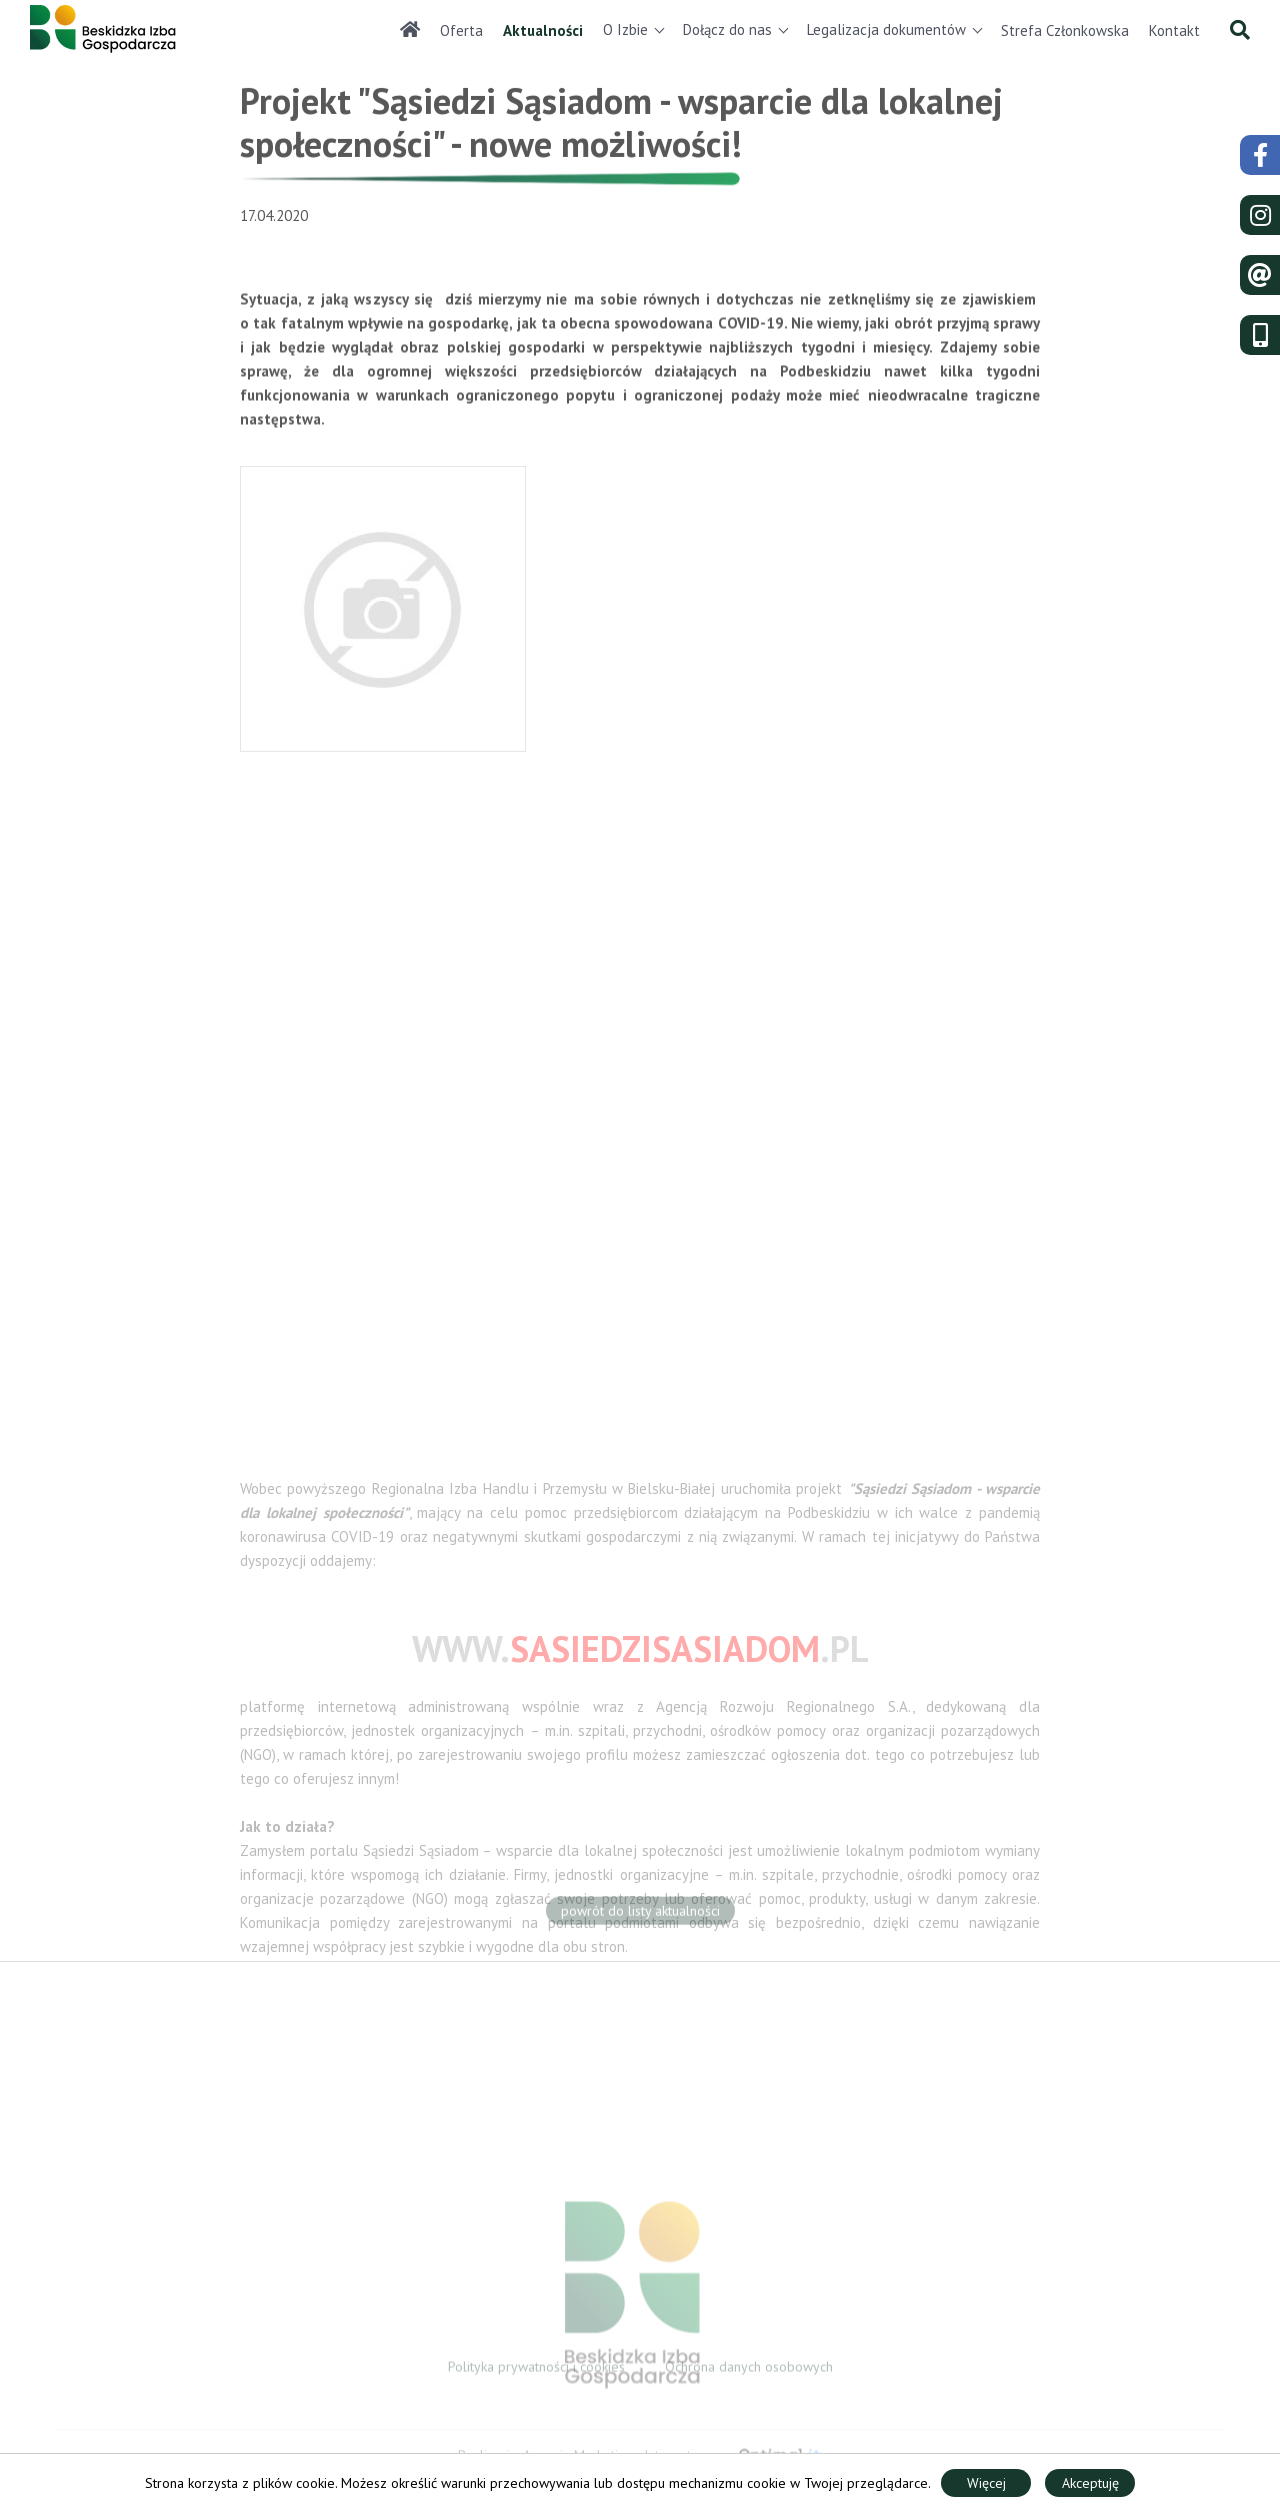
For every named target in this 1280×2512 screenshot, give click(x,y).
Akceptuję (1090, 2483)
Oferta (461, 30)
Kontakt (1174, 30)
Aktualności (543, 30)
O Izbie (625, 29)
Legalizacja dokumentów (886, 29)
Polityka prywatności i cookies (536, 2371)
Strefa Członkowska (1065, 30)
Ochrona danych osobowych (749, 2371)
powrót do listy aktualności (640, 1915)
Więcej (986, 2483)
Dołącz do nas (727, 29)
